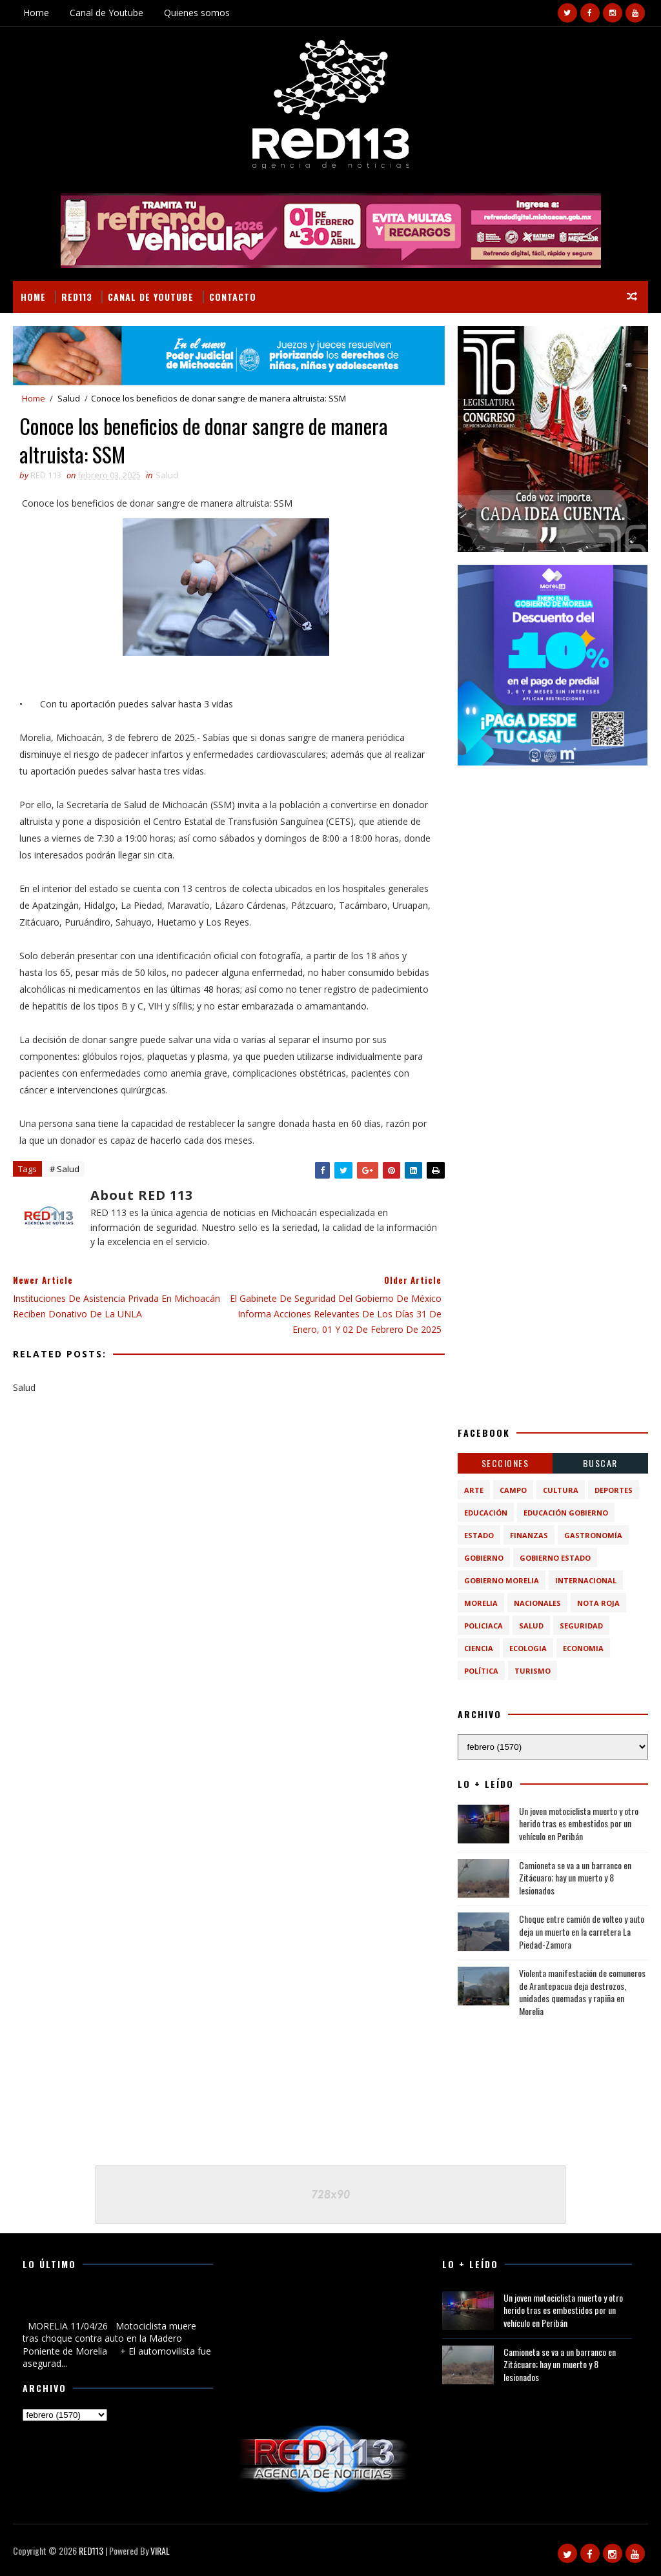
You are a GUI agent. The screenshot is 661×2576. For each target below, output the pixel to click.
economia (583, 1648)
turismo (532, 1671)
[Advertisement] (553, 859)
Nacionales (537, 1603)
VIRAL (160, 2550)
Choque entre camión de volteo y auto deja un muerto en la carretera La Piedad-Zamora (581, 1931)
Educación (485, 1512)
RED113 (76, 296)
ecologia (528, 1648)
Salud (68, 398)
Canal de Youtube (106, 12)
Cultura (560, 1490)
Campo (513, 1490)
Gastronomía (593, 1535)
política (481, 1671)
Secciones (505, 1463)
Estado (479, 1535)
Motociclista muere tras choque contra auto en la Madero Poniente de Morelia (113, 2304)
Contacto (232, 296)
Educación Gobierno (566, 1512)
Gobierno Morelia (501, 1580)
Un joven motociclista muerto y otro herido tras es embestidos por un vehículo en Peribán (578, 1823)
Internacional (585, 1580)
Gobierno (483, 1558)
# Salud (64, 1169)
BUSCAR (600, 1463)
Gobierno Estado (555, 1558)
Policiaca (483, 1625)
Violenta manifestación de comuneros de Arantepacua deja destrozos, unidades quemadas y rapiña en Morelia (582, 1992)
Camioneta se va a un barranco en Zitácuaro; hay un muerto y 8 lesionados (575, 1877)
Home (36, 12)
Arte (473, 1490)
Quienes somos (197, 12)
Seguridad (581, 1625)
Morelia (481, 1603)
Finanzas (529, 1535)
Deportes (614, 1490)
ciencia (478, 1648)
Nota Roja (598, 1603)
